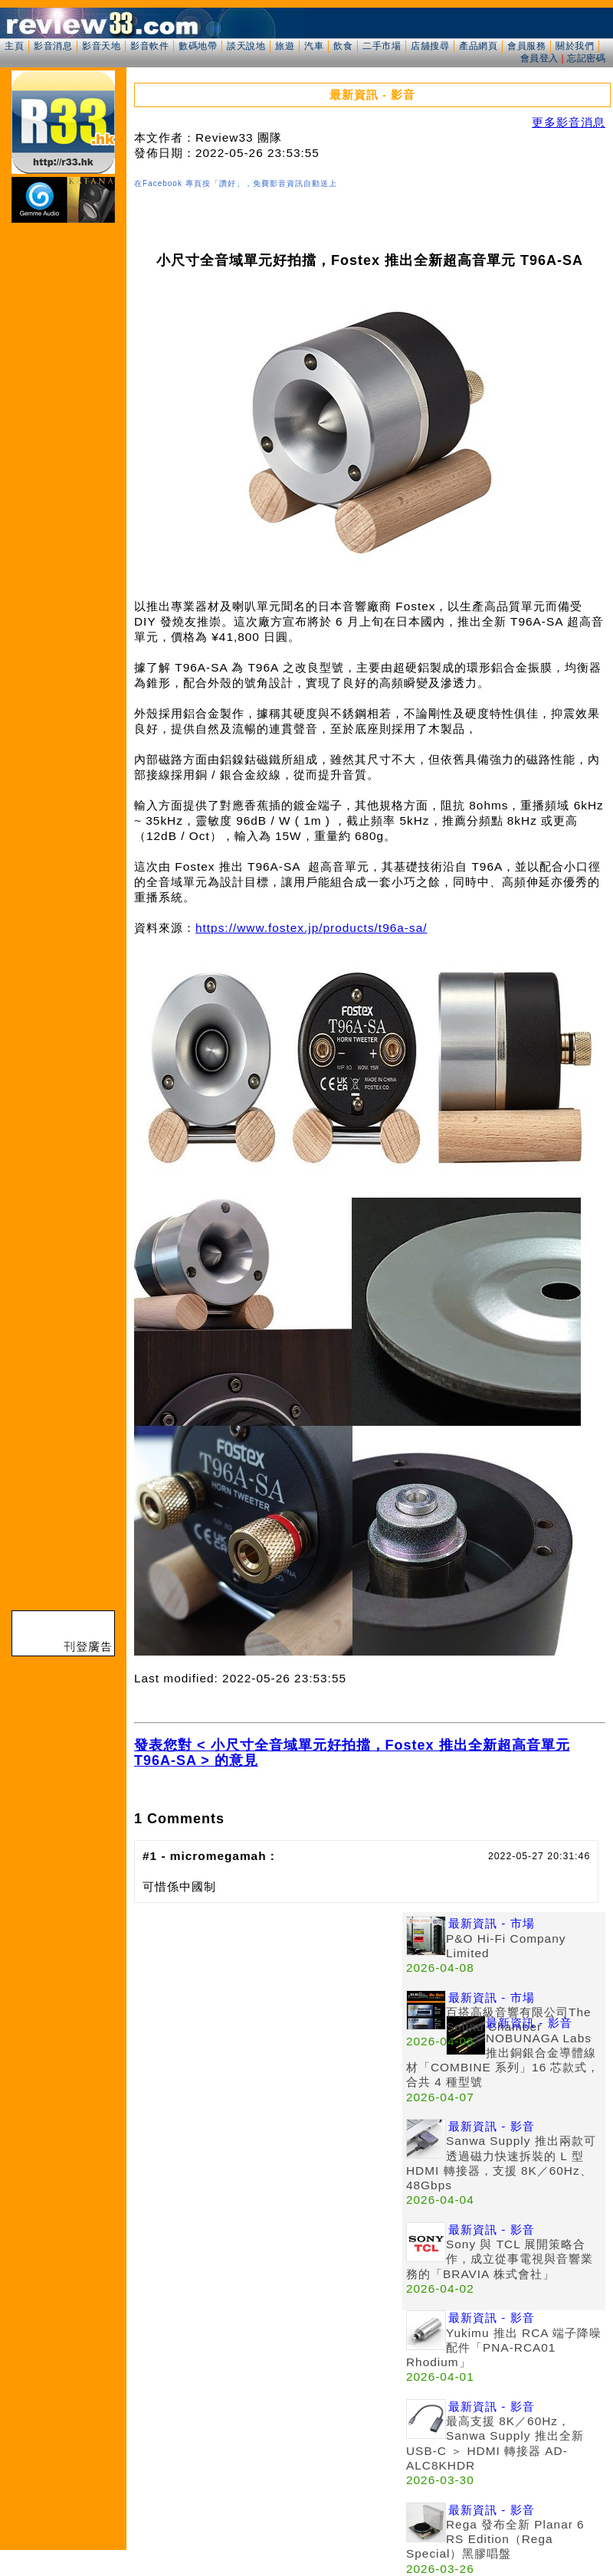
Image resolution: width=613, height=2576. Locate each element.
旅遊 (284, 46)
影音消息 (53, 46)
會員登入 (539, 58)
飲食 (342, 46)
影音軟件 (149, 46)
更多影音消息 (568, 122)
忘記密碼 (586, 58)
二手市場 (381, 46)
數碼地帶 (198, 46)
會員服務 (526, 46)
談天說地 (246, 46)
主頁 (14, 46)
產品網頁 (478, 46)
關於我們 (575, 46)
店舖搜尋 (430, 46)
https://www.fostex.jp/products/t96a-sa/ (311, 927)
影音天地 (101, 46)
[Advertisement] (268, 2019)
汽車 (313, 46)
